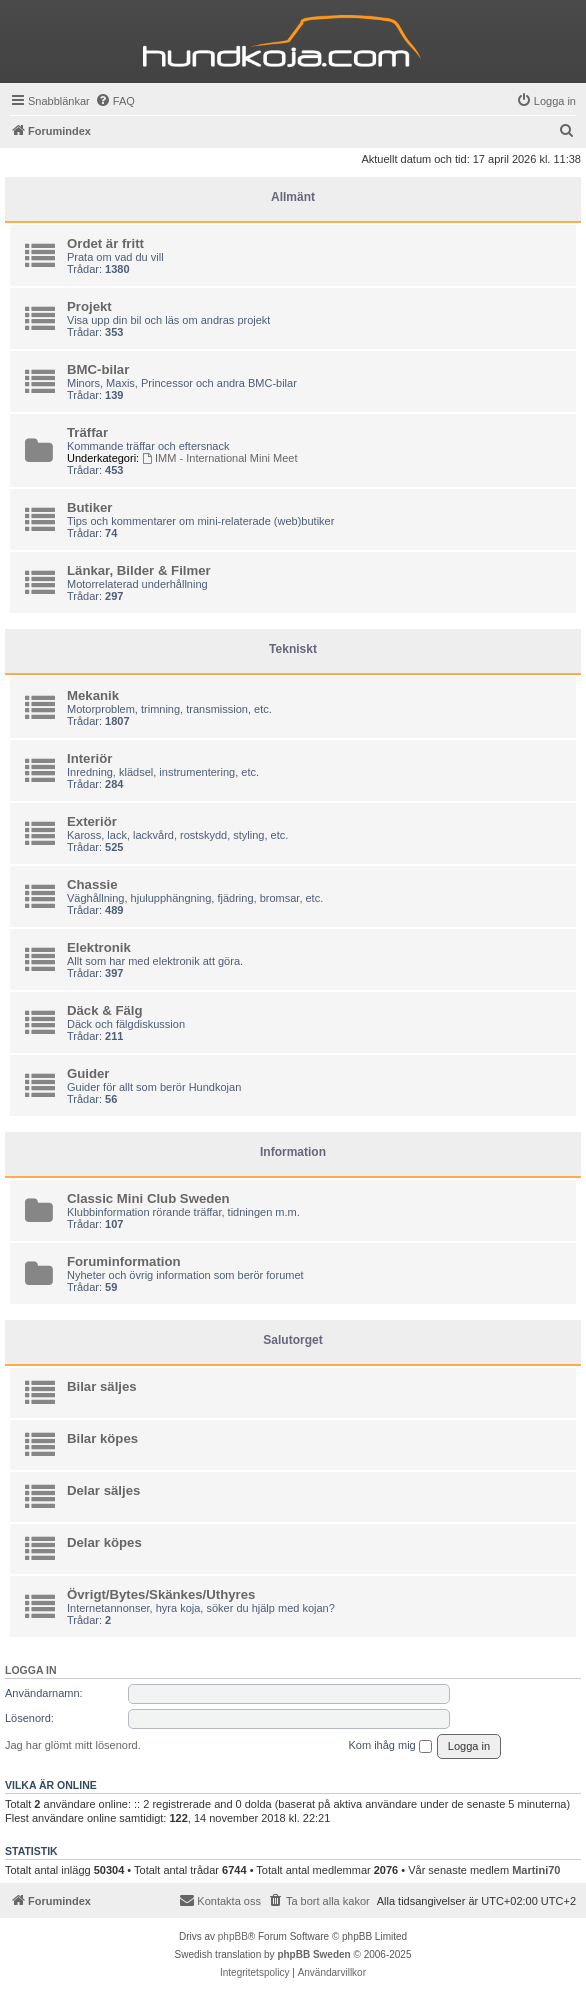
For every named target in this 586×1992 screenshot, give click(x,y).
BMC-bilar (98, 369)
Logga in (31, 1670)
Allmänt (293, 197)
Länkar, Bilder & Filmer (139, 570)
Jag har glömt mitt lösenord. (73, 1745)
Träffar (87, 432)
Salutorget (292, 1340)
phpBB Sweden (313, 1954)
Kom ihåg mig (389, 1746)
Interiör (89, 758)
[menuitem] (115, 101)
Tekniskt (293, 649)
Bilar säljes (102, 1386)
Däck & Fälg (105, 1010)
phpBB (233, 1936)
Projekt (89, 306)
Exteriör (92, 821)
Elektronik (99, 947)
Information (293, 1152)
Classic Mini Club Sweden (148, 1198)
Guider (88, 1073)
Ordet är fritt (105, 243)
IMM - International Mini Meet (219, 458)
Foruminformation (124, 1261)
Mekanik (93, 695)
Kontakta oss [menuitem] (220, 1900)
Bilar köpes (102, 1438)
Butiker (89, 507)
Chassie (92, 884)
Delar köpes (104, 1542)
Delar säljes (103, 1490)
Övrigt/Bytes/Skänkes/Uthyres (161, 1594)
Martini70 (536, 1870)
